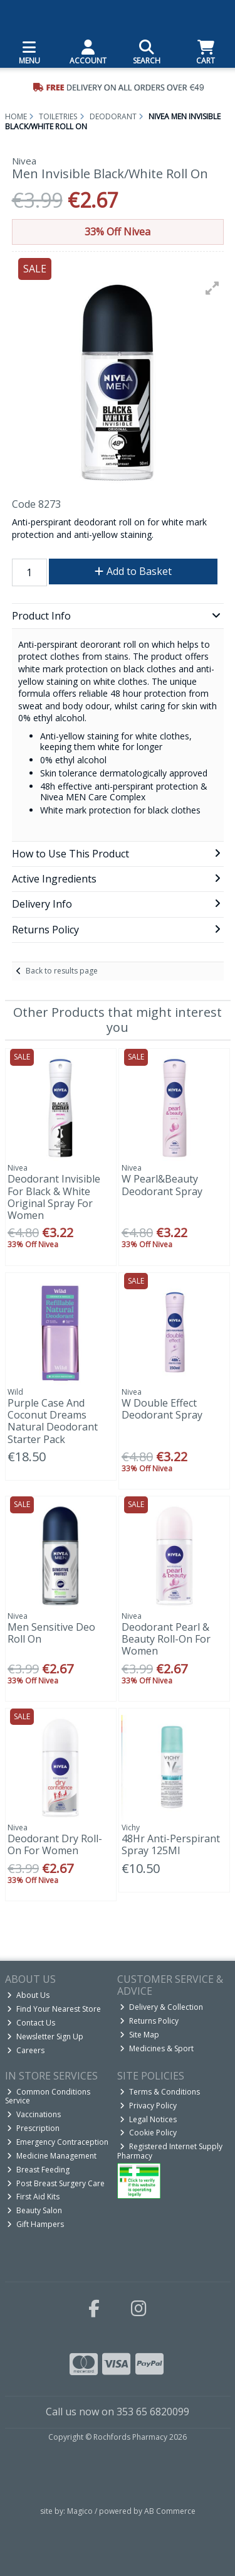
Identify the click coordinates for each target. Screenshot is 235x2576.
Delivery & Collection (161, 2007)
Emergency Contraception (57, 2142)
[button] (212, 288)
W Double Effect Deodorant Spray (162, 1409)
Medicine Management (52, 2155)
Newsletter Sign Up (45, 2036)
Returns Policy (149, 2020)
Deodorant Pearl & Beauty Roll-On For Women (166, 1639)
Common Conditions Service (48, 2096)
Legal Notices (148, 2119)
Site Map (139, 2034)
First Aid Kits (33, 2196)
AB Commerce (170, 2511)
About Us (28, 1995)
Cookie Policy (148, 2132)
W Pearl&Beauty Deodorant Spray (162, 1185)
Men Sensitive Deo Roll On (51, 1633)
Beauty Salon (34, 2210)
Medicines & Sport (157, 2048)
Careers (25, 2050)
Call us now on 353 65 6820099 (117, 2411)
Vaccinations (34, 2114)
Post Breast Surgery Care (56, 2183)
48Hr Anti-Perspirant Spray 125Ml (171, 1844)
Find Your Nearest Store (54, 2009)
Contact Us (31, 2022)
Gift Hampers (35, 2224)
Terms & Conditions (160, 2091)
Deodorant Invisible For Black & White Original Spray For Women (54, 1197)
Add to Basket (133, 571)
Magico (80, 2511)
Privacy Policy (148, 2105)
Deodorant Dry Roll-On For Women (55, 1844)
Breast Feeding (38, 2169)
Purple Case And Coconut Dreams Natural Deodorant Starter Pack (53, 1421)
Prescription (33, 2128)
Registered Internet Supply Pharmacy (169, 2150)
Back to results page (62, 970)
